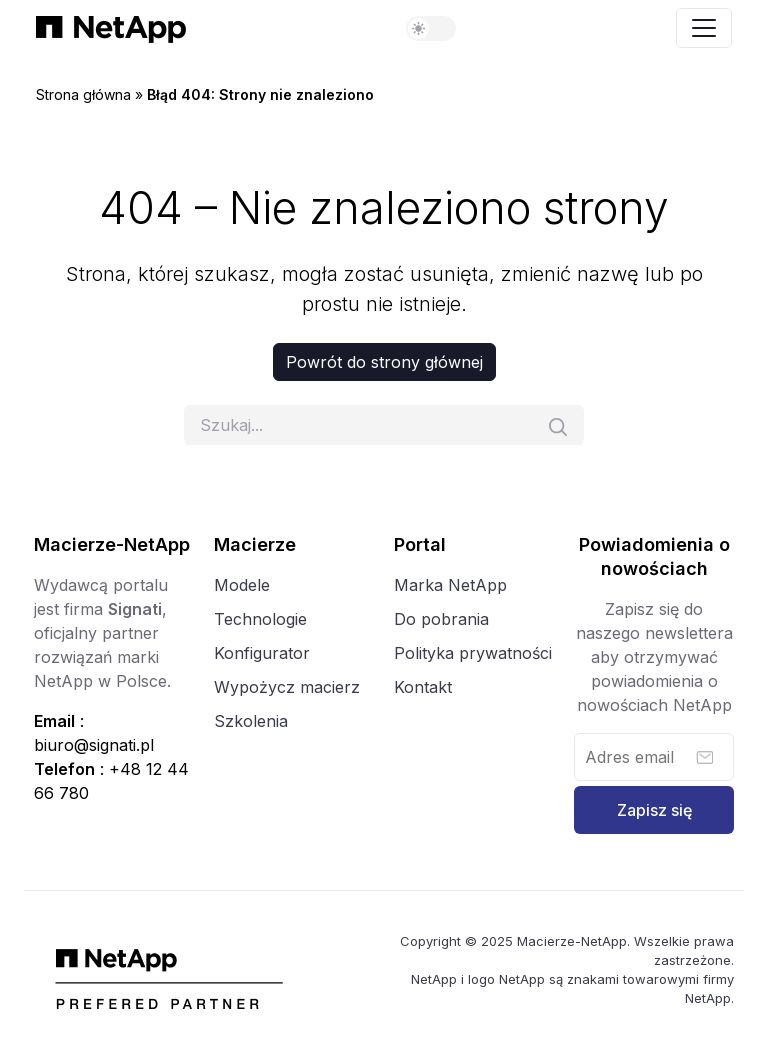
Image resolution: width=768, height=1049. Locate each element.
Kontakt (423, 687)
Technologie (260, 619)
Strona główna (83, 94)
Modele (242, 585)
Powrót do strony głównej (384, 362)
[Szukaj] (384, 425)
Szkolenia (251, 721)
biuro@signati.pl (94, 745)
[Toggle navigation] (704, 28)
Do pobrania (441, 619)
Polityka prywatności (473, 653)
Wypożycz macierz (287, 687)
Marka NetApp (450, 585)
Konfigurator (262, 653)
